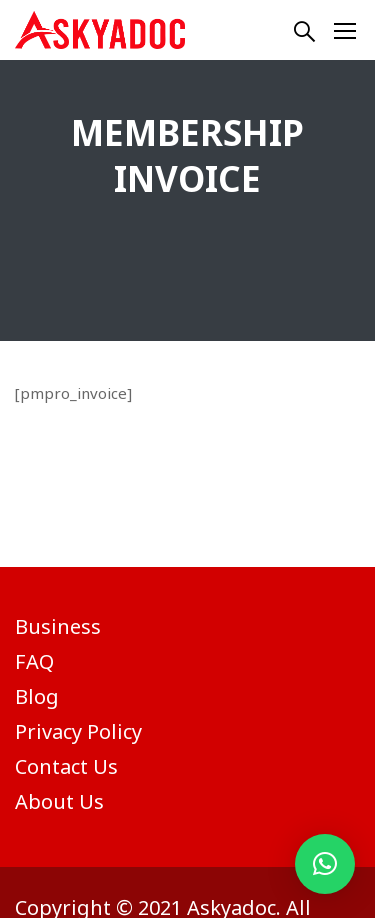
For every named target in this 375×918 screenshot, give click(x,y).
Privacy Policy (78, 731)
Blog (37, 696)
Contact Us (66, 766)
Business (58, 626)
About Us (59, 801)
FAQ (34, 661)
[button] (325, 864)
